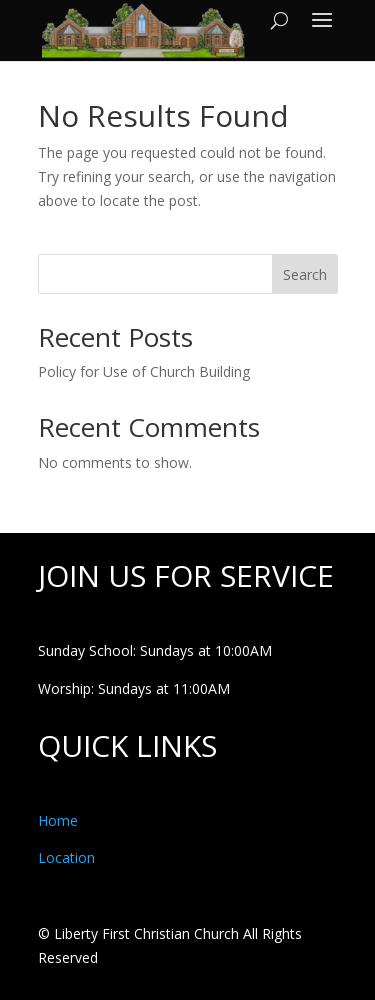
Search (305, 274)
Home (58, 820)
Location (66, 857)
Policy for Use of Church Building (144, 371)
